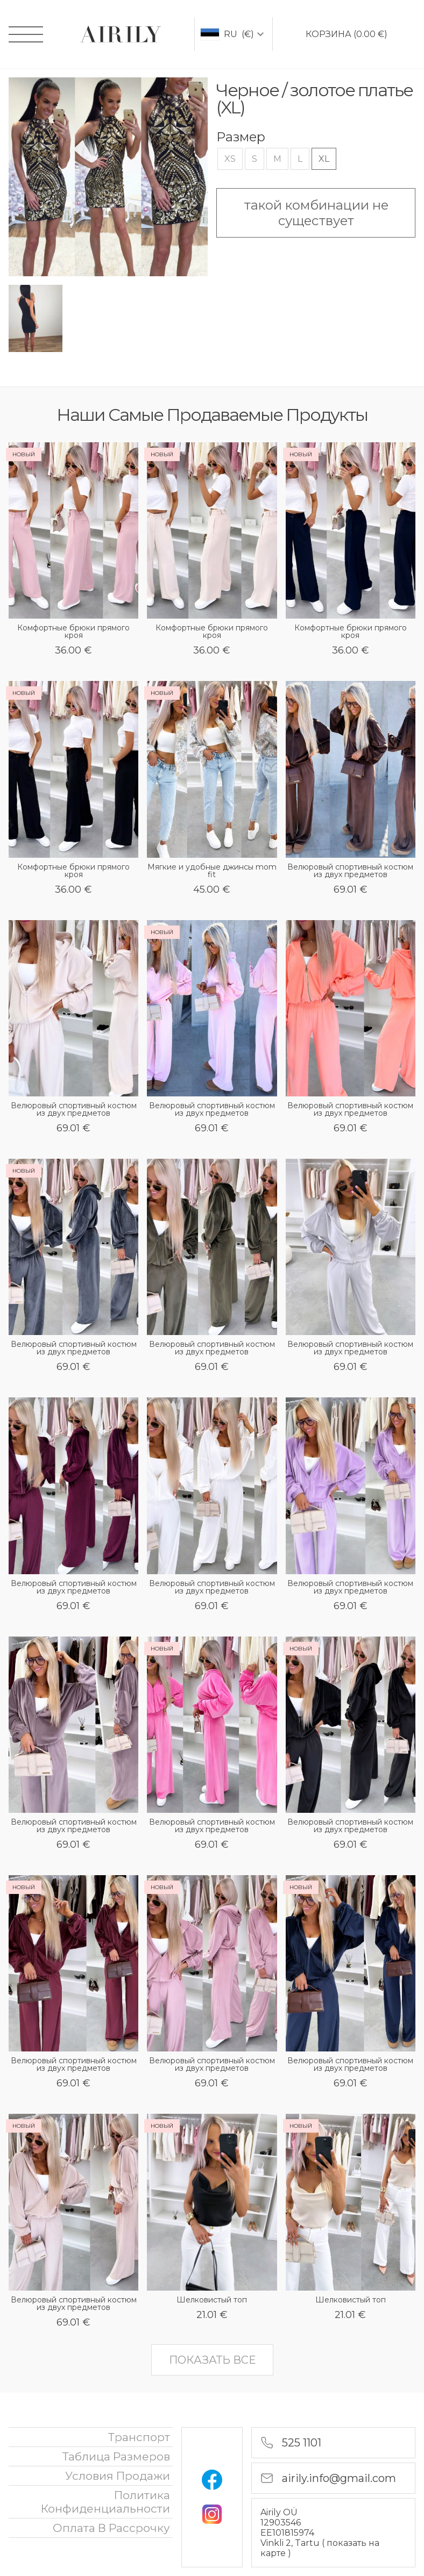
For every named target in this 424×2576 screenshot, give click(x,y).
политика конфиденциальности (105, 2501)
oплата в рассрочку (111, 2528)
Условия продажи (117, 2475)
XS (230, 159)
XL (324, 159)
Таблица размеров (116, 2456)
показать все (212, 2359)
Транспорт (139, 2437)
